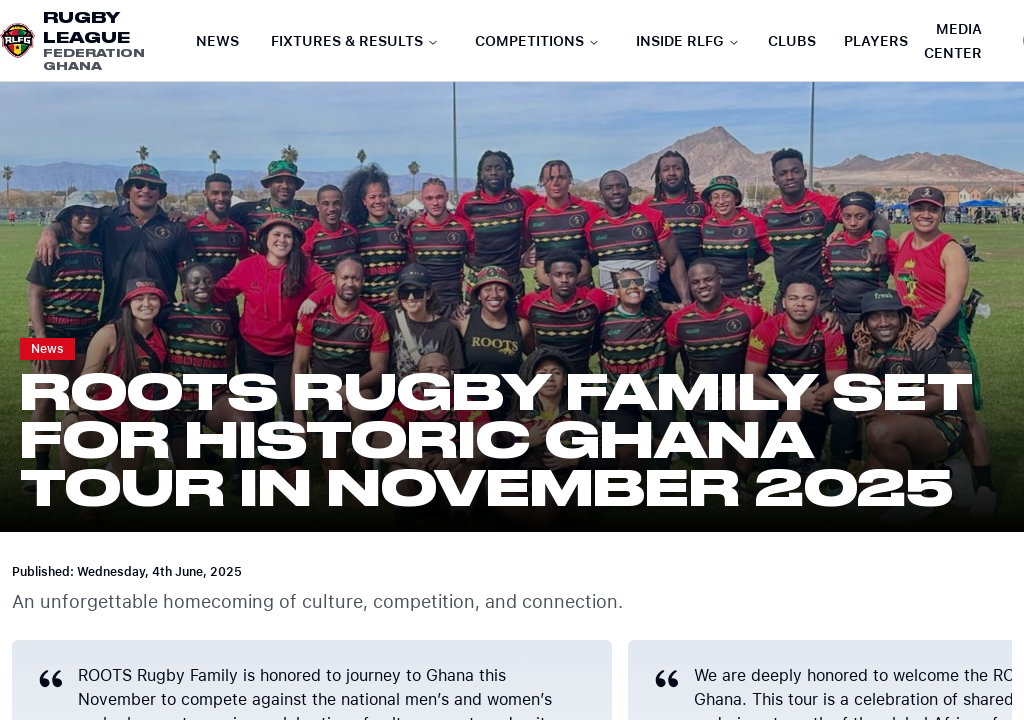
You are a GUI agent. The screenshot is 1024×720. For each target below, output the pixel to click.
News (217, 41)
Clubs (792, 41)
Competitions (537, 41)
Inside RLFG (688, 41)
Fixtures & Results (355, 41)
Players (876, 41)
